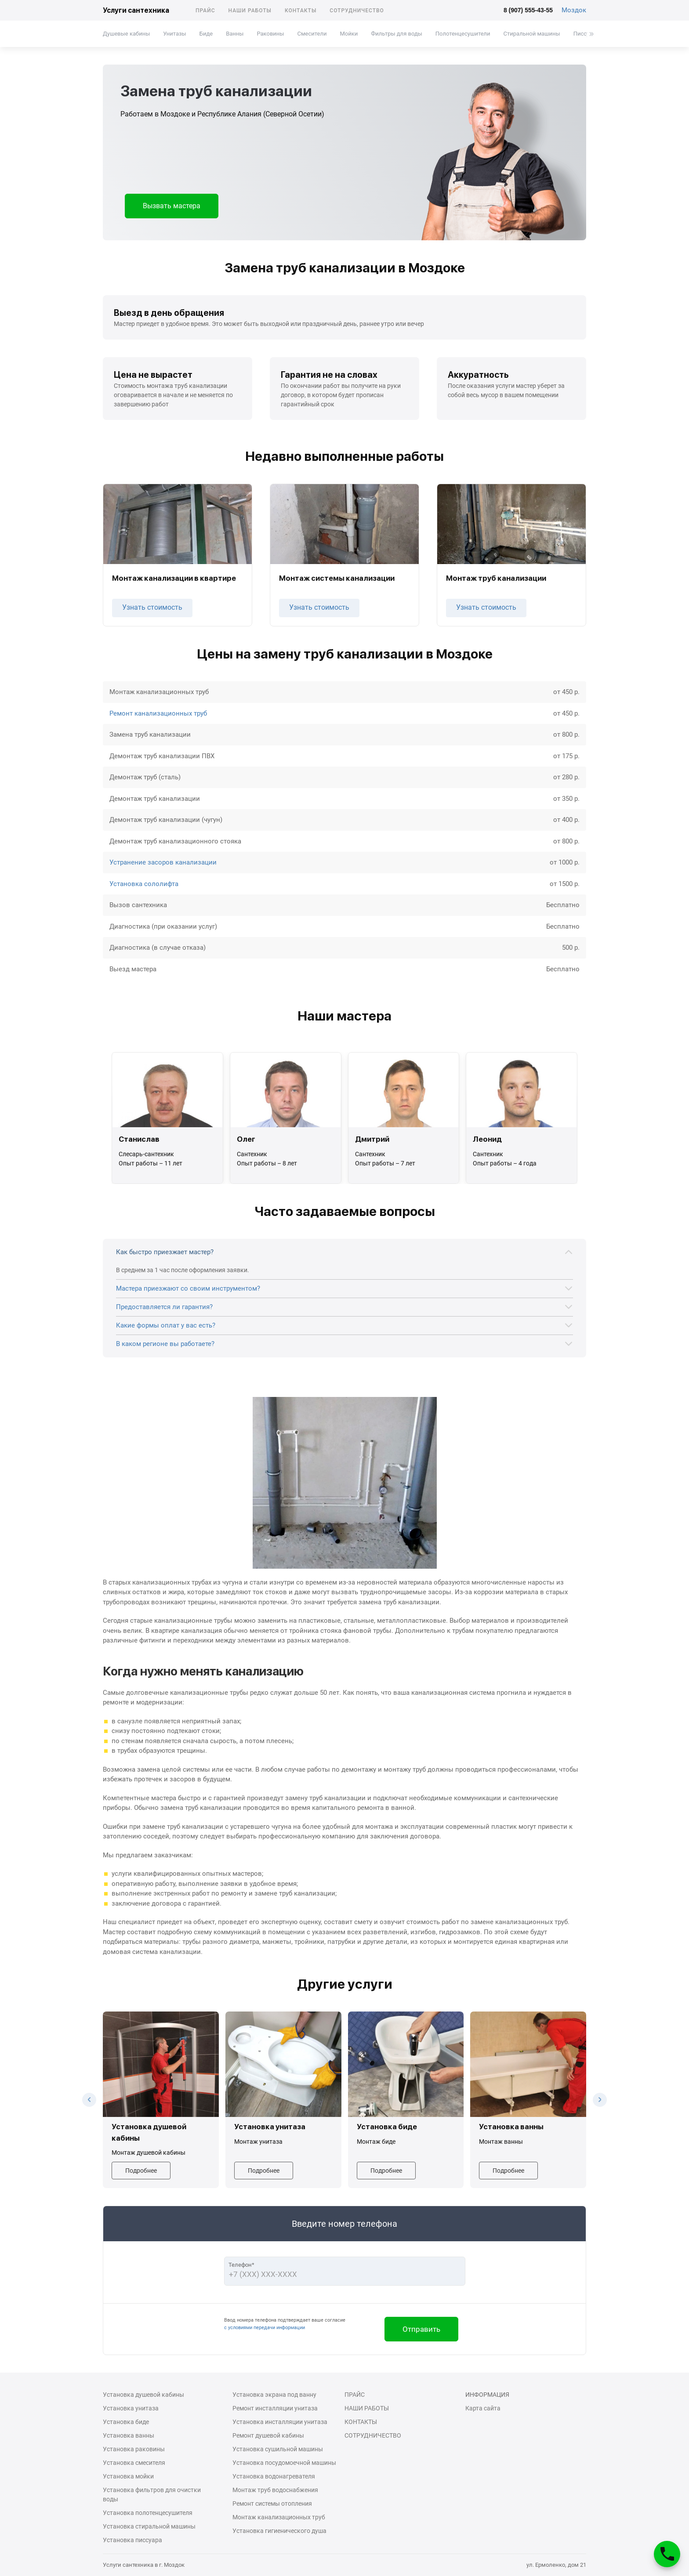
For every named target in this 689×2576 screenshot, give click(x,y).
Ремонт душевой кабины (268, 2435)
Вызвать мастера (171, 206)
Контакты (300, 10)
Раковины (270, 33)
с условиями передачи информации (264, 2327)
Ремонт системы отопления (272, 2503)
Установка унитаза (131, 2408)
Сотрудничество (357, 10)
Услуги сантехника (136, 10)
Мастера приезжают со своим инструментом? (188, 1288)
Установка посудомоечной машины (284, 2462)
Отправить (421, 2329)
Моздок (574, 10)
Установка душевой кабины (143, 2394)
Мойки (349, 33)
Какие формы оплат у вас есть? (165, 1325)
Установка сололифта (143, 884)
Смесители (311, 33)
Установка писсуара (132, 2539)
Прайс (205, 10)
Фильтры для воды (396, 33)
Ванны (234, 33)
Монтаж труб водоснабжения (275, 2489)
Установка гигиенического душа (279, 2530)
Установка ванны (128, 2435)
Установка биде (126, 2421)
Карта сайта (482, 2408)
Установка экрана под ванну (274, 2394)
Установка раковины (134, 2449)
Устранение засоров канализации (163, 862)
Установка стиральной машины (149, 2526)
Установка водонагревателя (273, 2476)
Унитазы (174, 33)
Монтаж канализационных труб (278, 2517)
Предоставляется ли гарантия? (164, 1307)
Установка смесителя (134, 2462)
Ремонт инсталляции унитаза (275, 2408)
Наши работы (250, 10)
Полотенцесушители (462, 33)
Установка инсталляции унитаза (279, 2421)
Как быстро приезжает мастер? (165, 1252)
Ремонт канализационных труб (158, 713)
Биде (206, 33)
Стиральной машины (532, 33)
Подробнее (141, 2170)
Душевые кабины (126, 33)
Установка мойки (128, 2476)
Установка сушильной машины (277, 2449)
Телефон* (241, 2264)
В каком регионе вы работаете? (165, 1344)
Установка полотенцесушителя (147, 2512)
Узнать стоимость (152, 607)
